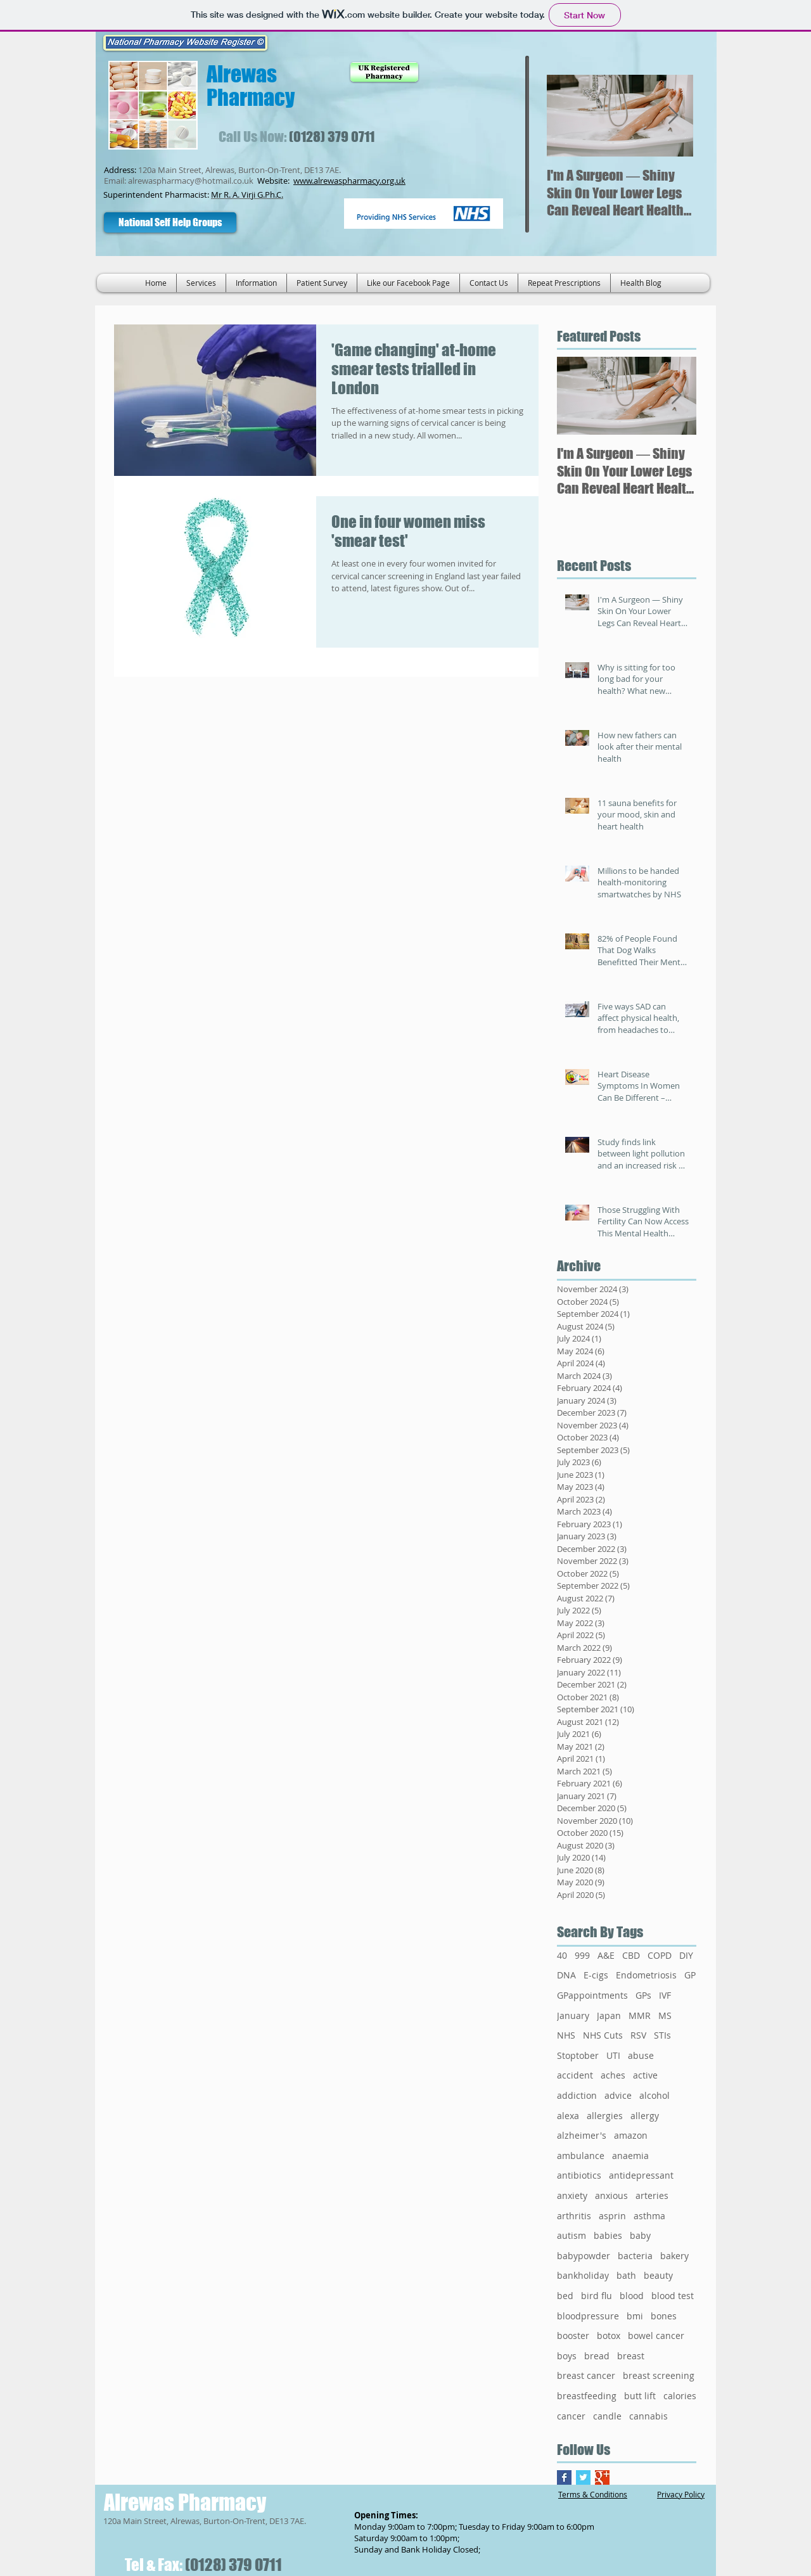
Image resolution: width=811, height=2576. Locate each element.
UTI (613, 2055)
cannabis (648, 2416)
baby (640, 2235)
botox (608, 2335)
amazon (631, 2135)
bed (565, 2296)
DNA (566, 1975)
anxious (611, 2195)
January (573, 2015)
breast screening (658, 2375)
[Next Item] (673, 115)
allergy (644, 2116)
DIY (686, 1955)
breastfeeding (586, 2396)
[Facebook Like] (291, 221)
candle (607, 2416)
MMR (640, 2015)
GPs (643, 1995)
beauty (658, 2275)
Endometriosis (646, 1975)
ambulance (580, 2156)
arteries (651, 2195)
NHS (566, 2035)
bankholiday (583, 2275)
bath (626, 2275)
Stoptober (578, 2055)
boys (567, 2356)
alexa (568, 2116)
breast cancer (586, 2375)
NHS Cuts (603, 2035)
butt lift (640, 2396)
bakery (674, 2256)
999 (582, 1955)
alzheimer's (581, 2135)
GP (690, 1975)
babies (608, 2235)
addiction (577, 2095)
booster (573, 2335)
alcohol (654, 2095)
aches (613, 2075)
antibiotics (579, 2175)
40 (562, 1955)
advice (618, 2095)
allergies (605, 2116)
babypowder (583, 2256)
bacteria (635, 2256)
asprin (612, 2216)
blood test (672, 2296)
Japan (609, 2015)
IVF (665, 1995)
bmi (635, 2316)
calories (679, 2396)
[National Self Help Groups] (170, 222)
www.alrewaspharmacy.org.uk (349, 180)
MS (665, 2015)
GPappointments (592, 1995)
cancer (571, 2416)
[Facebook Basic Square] (564, 2477)
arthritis (574, 2216)
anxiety (572, 2195)
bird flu (596, 2296)
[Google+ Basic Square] (602, 2477)
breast (630, 2356)
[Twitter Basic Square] (583, 2477)
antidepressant (641, 2175)
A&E (606, 1955)
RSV (638, 2035)
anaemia (630, 2156)
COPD (660, 1955)
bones (664, 2316)
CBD (631, 1955)
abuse (641, 2055)
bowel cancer (656, 2335)
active (645, 2075)
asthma (649, 2216)
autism (571, 2235)
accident (575, 2075)
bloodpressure (588, 2316)
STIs (662, 2035)
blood (632, 2296)
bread (597, 2356)
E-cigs (596, 1975)
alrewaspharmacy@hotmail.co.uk (190, 180)
